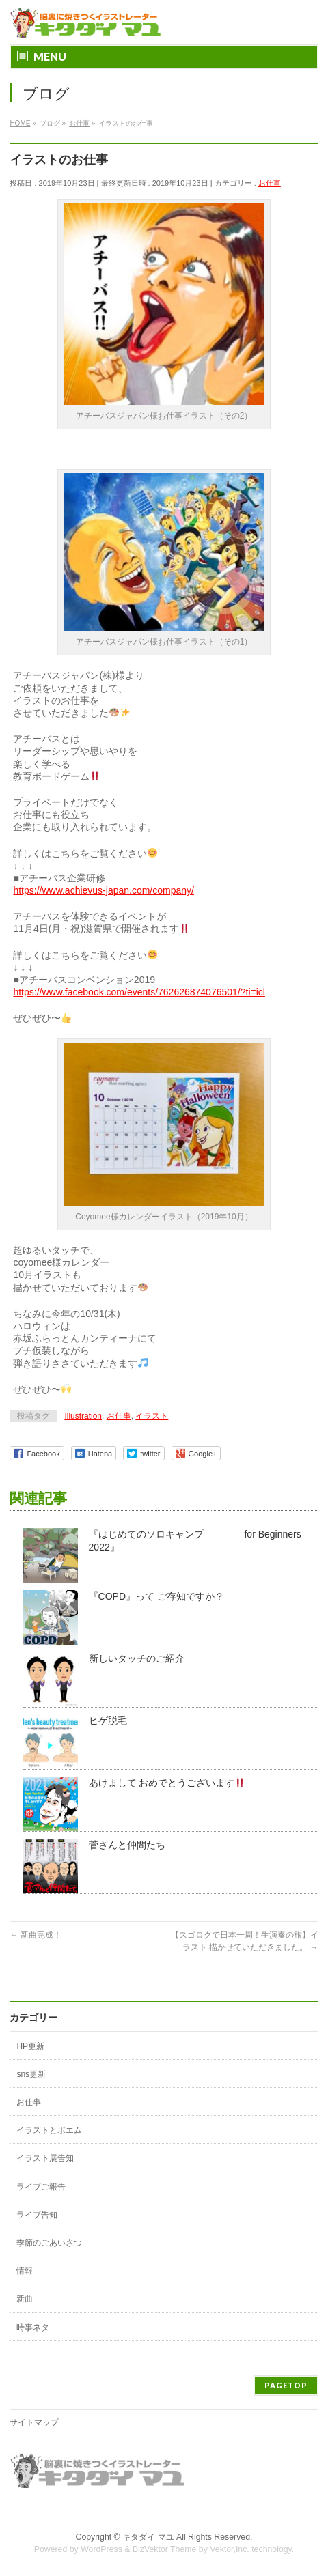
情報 (24, 2271)
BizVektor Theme (165, 2549)
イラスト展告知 (45, 2158)
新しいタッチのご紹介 (136, 1658)
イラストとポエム (49, 2130)
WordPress (101, 2549)
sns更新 (31, 2074)
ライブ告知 (36, 2215)
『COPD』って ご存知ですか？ (156, 1596)
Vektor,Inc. (229, 2549)
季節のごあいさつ (49, 2243)
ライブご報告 (41, 2187)
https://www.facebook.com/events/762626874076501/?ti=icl (139, 992)
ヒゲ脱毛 (108, 1720)
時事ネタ (32, 2327)
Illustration (83, 1416)
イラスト (151, 1416)
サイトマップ (34, 2422)
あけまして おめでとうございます (167, 1782)
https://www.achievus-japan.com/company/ (103, 890)
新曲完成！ (35, 1935)
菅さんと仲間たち (127, 1844)
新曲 (24, 2299)
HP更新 (30, 2046)
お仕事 (269, 183)
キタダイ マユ (148, 2537)
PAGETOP (286, 2385)
